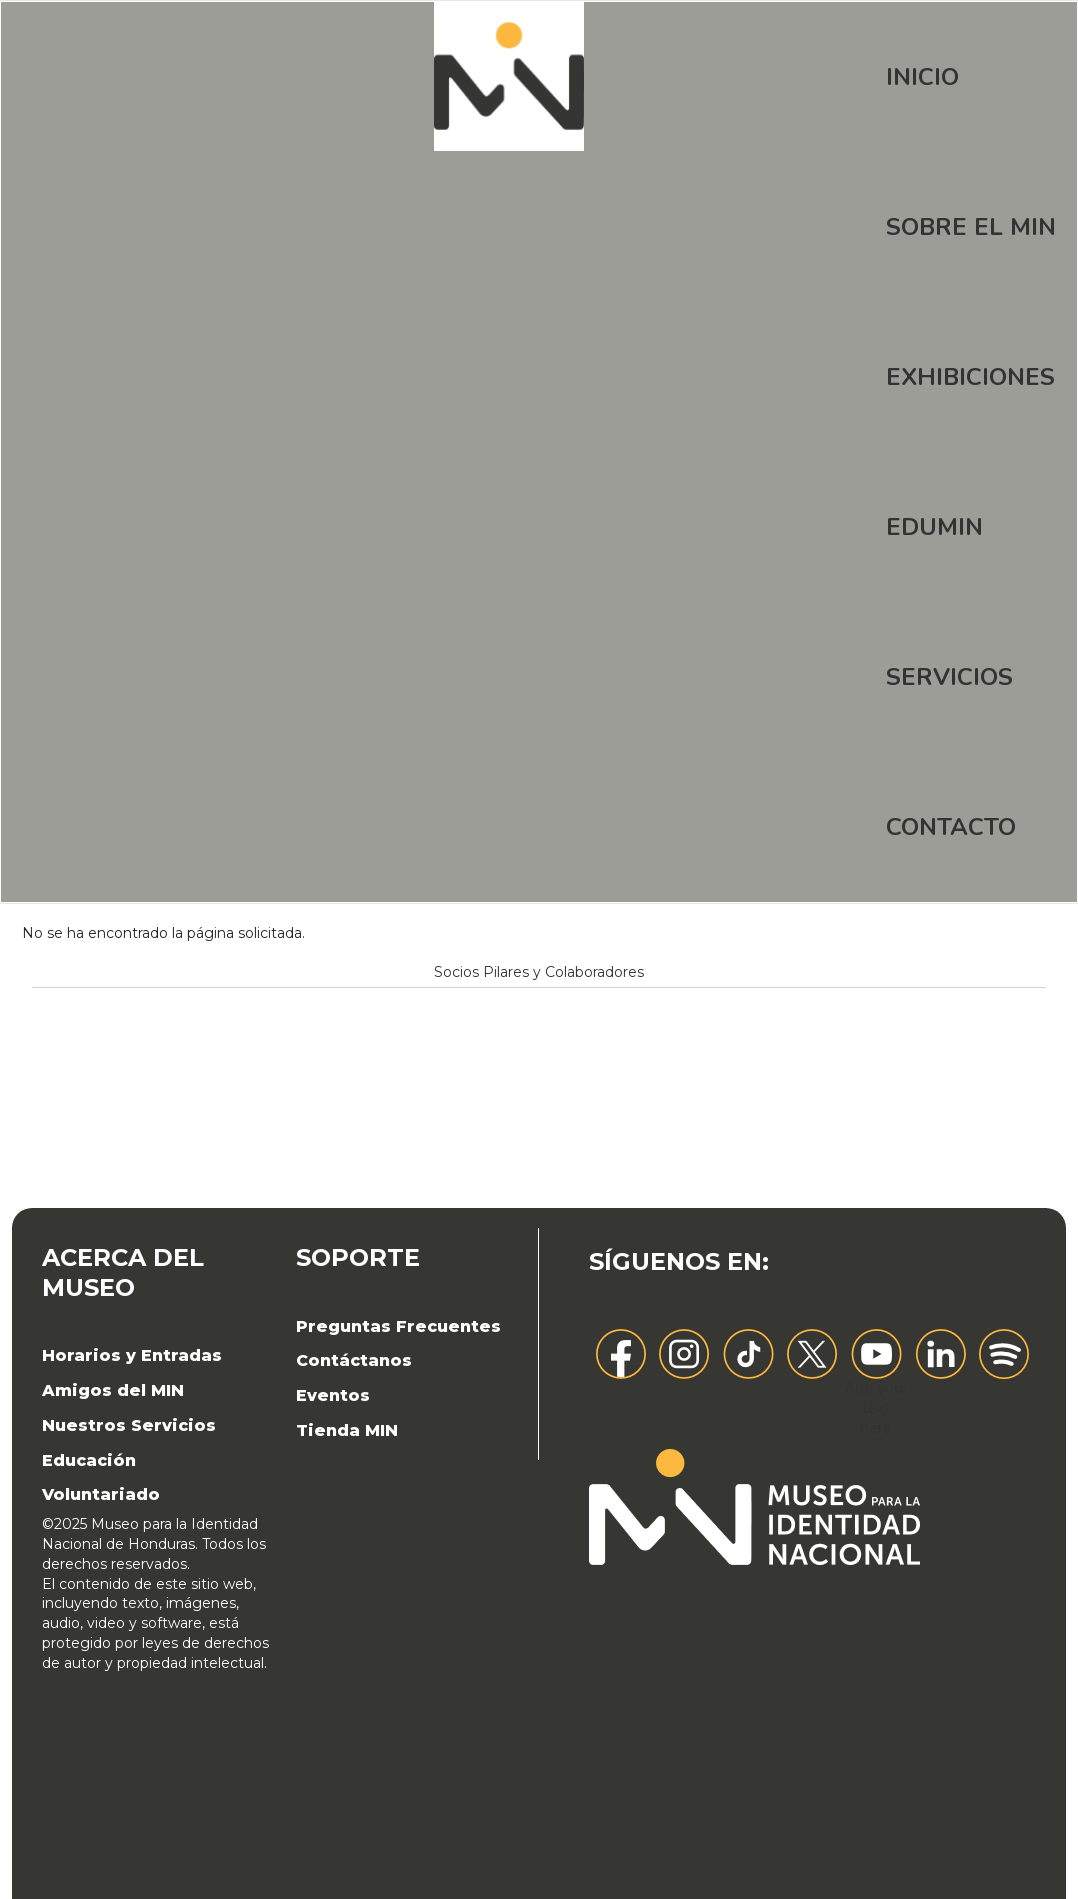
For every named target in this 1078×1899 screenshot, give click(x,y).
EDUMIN (934, 527)
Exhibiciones (970, 377)
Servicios (949, 677)
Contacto (951, 827)
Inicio (922, 77)
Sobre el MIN (971, 227)
